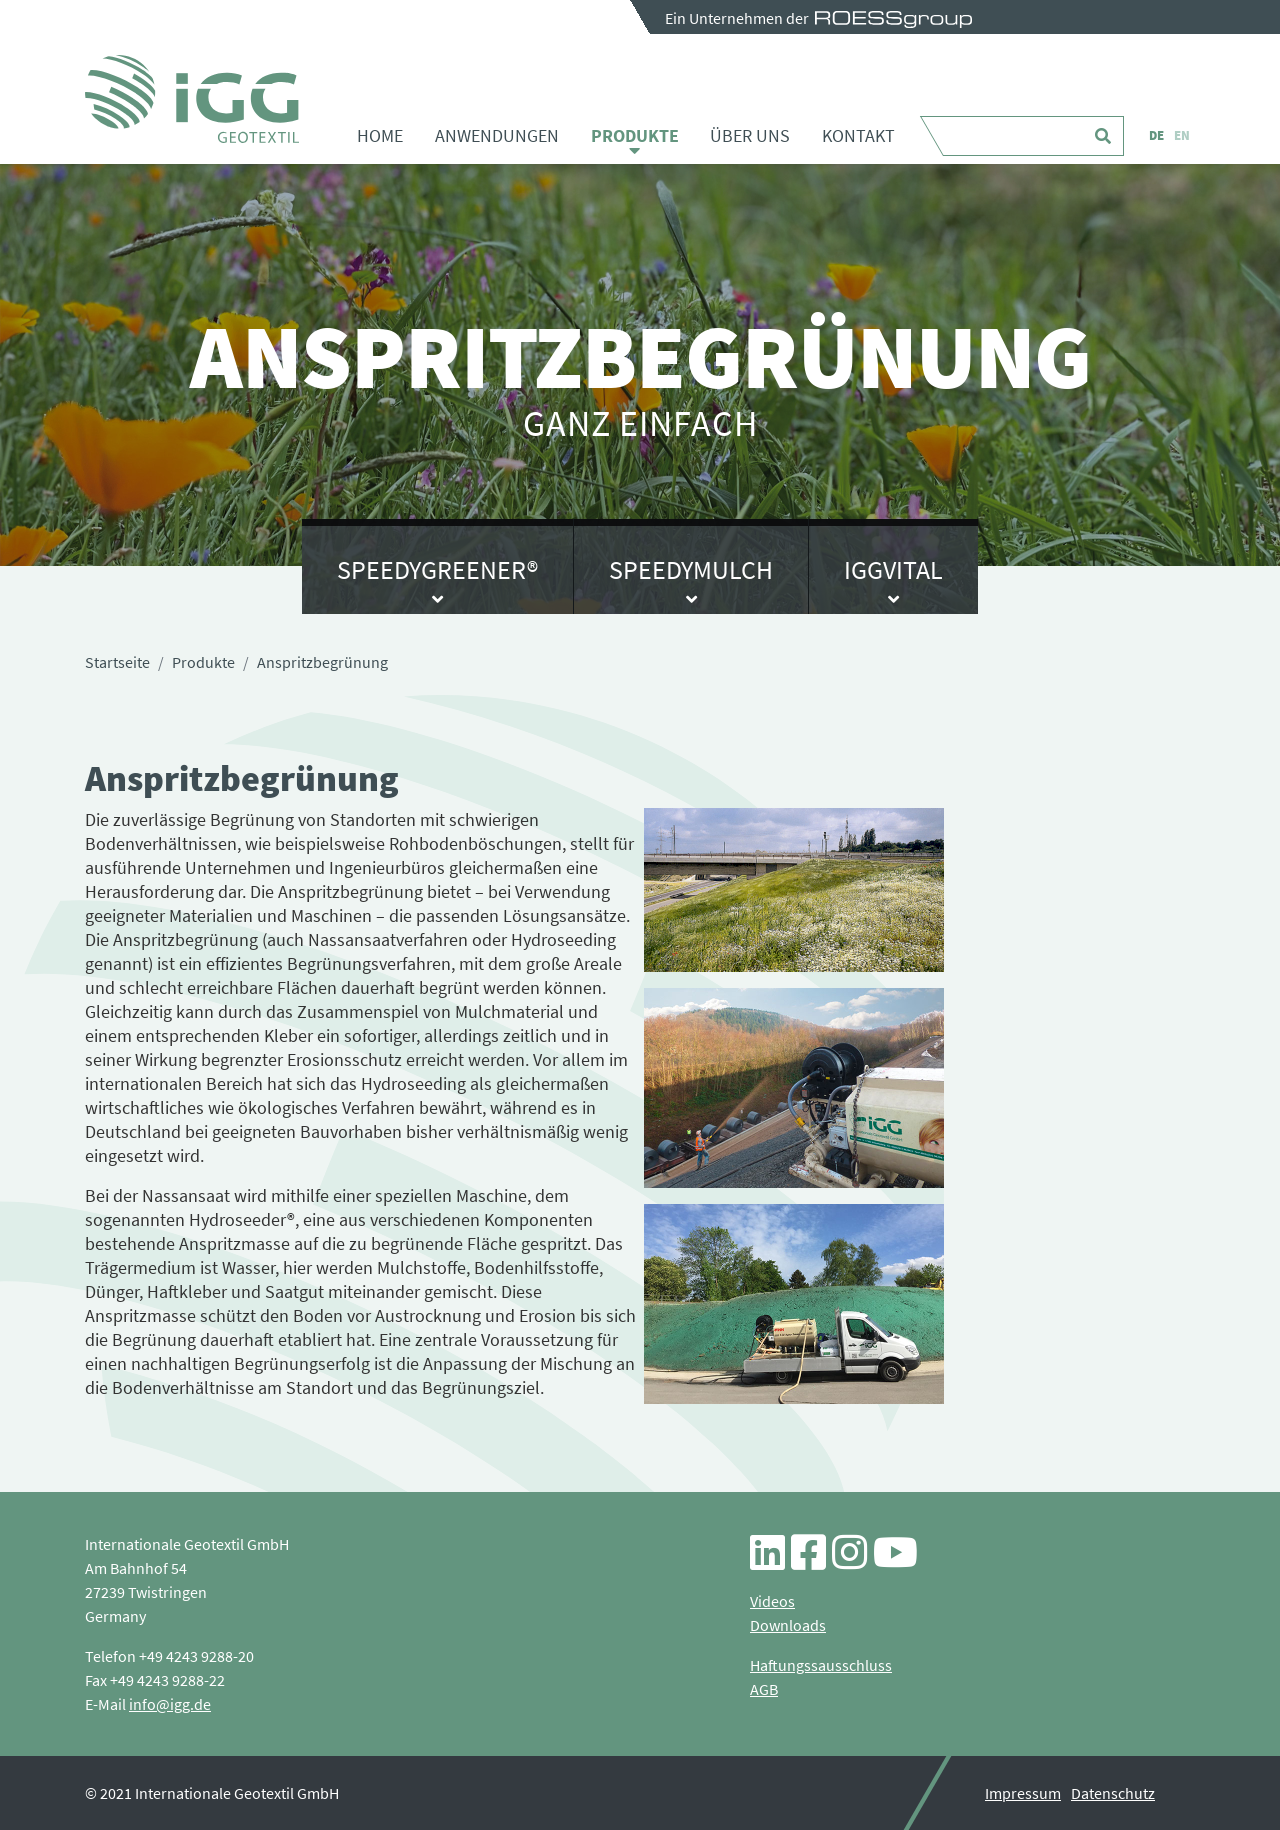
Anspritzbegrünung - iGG (192, 99)
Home (380, 135)
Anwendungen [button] (497, 135)
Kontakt (858, 135)
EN (1182, 135)
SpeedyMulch (691, 569)
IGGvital (893, 569)
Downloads (788, 1625)
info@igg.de (170, 1704)
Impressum (1023, 1793)
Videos (772, 1601)
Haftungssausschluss (821, 1665)
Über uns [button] (750, 135)
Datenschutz (1113, 1793)
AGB (764, 1689)
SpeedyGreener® (437, 569)
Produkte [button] (635, 135)
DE (1156, 135)
